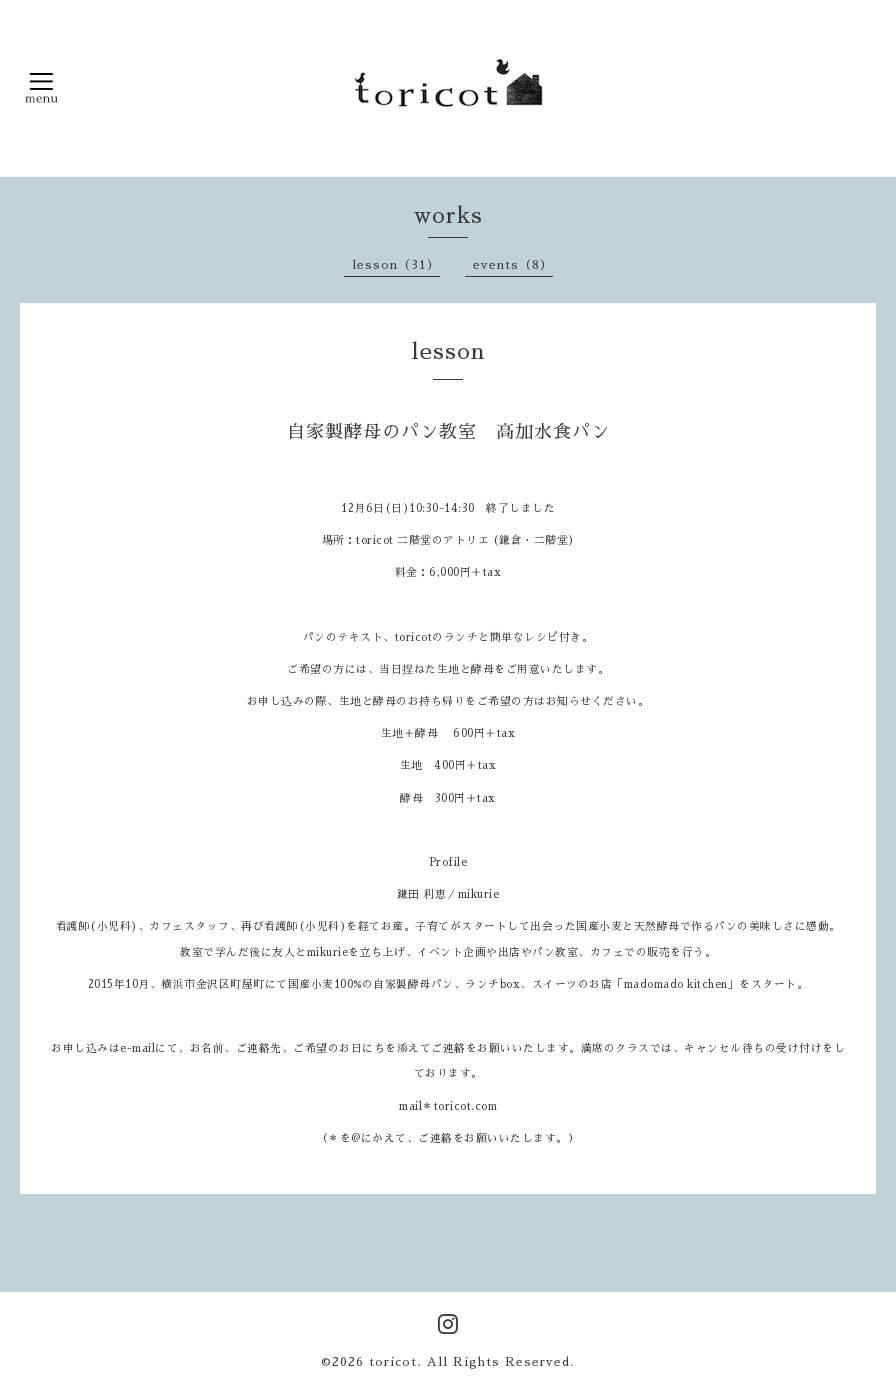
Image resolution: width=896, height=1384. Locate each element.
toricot (393, 1362)
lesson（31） (396, 265)
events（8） (513, 265)
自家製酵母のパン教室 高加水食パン (448, 432)
